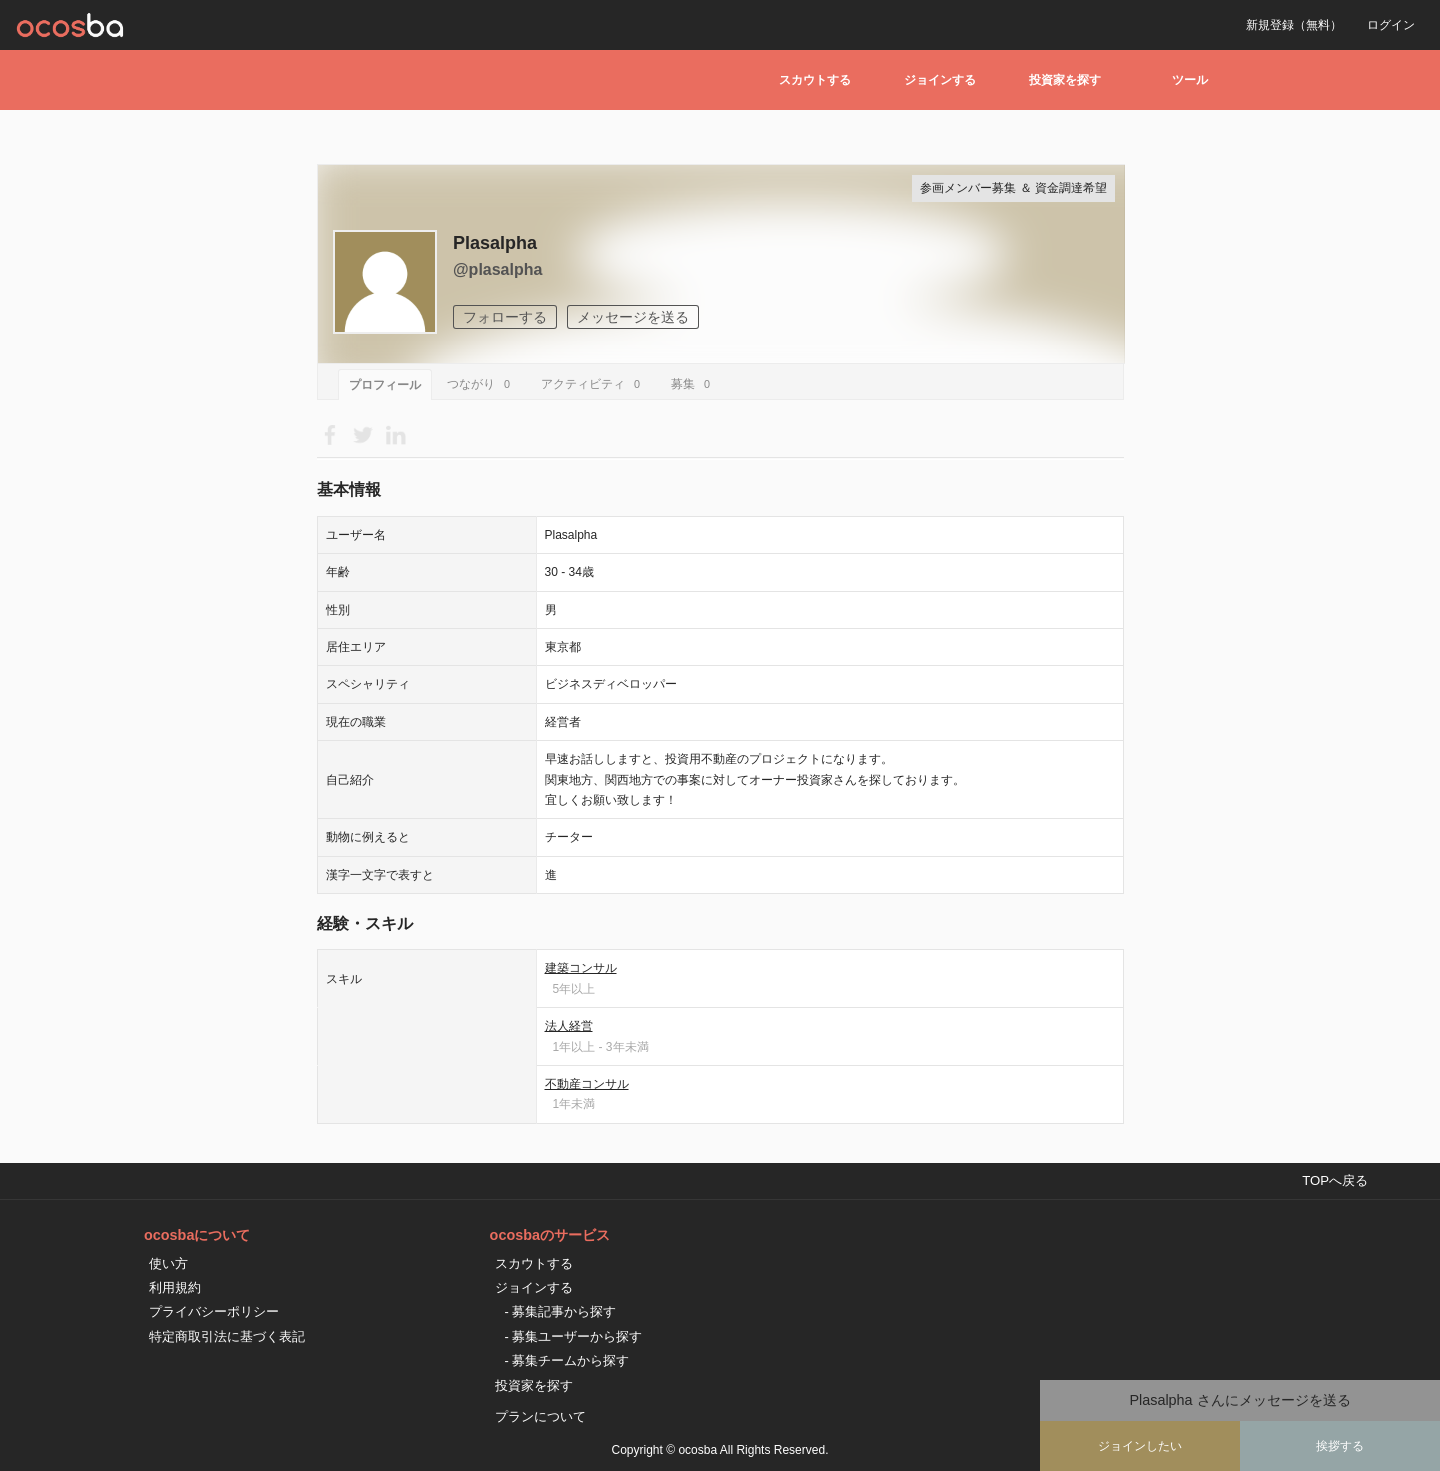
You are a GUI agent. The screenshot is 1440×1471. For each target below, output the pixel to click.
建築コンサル (581, 968)
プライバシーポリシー (214, 1311)
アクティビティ (593, 384)
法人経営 (569, 1026)
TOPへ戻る (1335, 1180)
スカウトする (815, 80)
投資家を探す (1065, 80)
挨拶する (1340, 1446)
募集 (693, 384)
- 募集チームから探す (567, 1360)
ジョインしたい (1140, 1446)
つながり (481, 384)
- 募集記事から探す (561, 1311)
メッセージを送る (633, 317)
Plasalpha (495, 243)
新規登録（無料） (1294, 25)
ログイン (1391, 25)
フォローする (505, 317)
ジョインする (940, 80)
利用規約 (175, 1287)
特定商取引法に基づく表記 (227, 1336)
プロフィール (385, 385)
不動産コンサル (587, 1084)
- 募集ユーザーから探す (574, 1336)
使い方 (168, 1263)
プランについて (540, 1416)
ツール (1190, 80)
